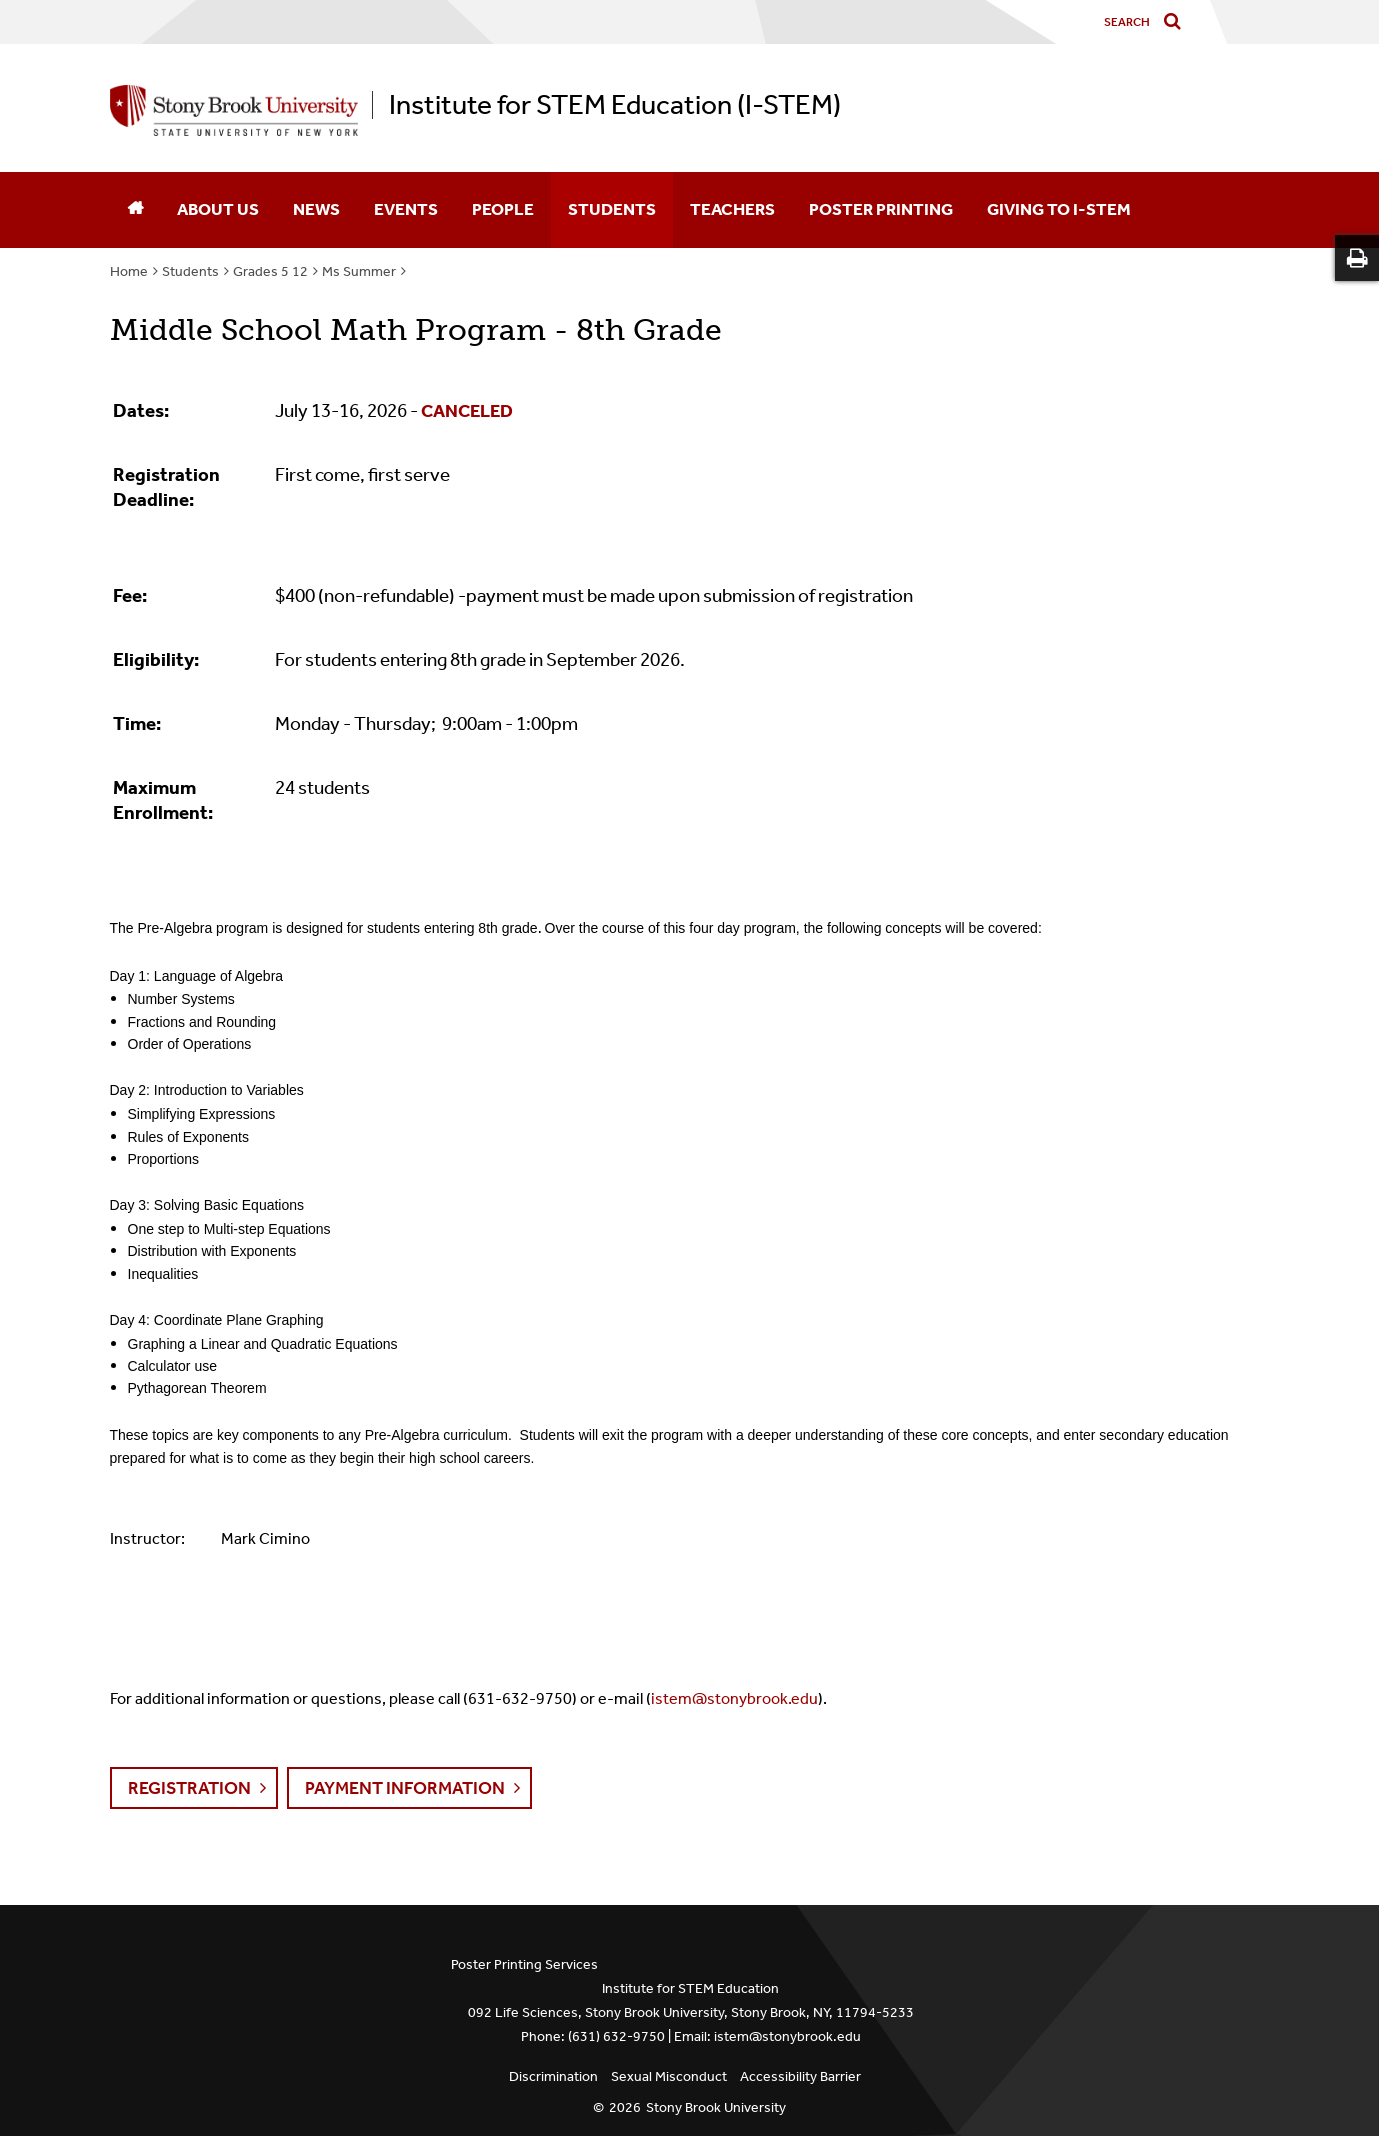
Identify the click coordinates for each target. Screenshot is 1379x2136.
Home (129, 271)
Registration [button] (189, 1788)
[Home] (135, 210)
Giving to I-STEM (1059, 209)
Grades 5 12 (270, 271)
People (503, 209)
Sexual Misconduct (669, 2076)
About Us (218, 209)
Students (612, 209)
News (316, 209)
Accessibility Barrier (800, 2076)
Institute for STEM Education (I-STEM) (615, 105)
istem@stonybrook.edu (734, 1698)
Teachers (732, 209)
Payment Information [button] (405, 1788)
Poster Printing (881, 209)
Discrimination (553, 2076)
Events (406, 209)
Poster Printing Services (524, 1964)
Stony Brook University (716, 2107)
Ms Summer (359, 271)
